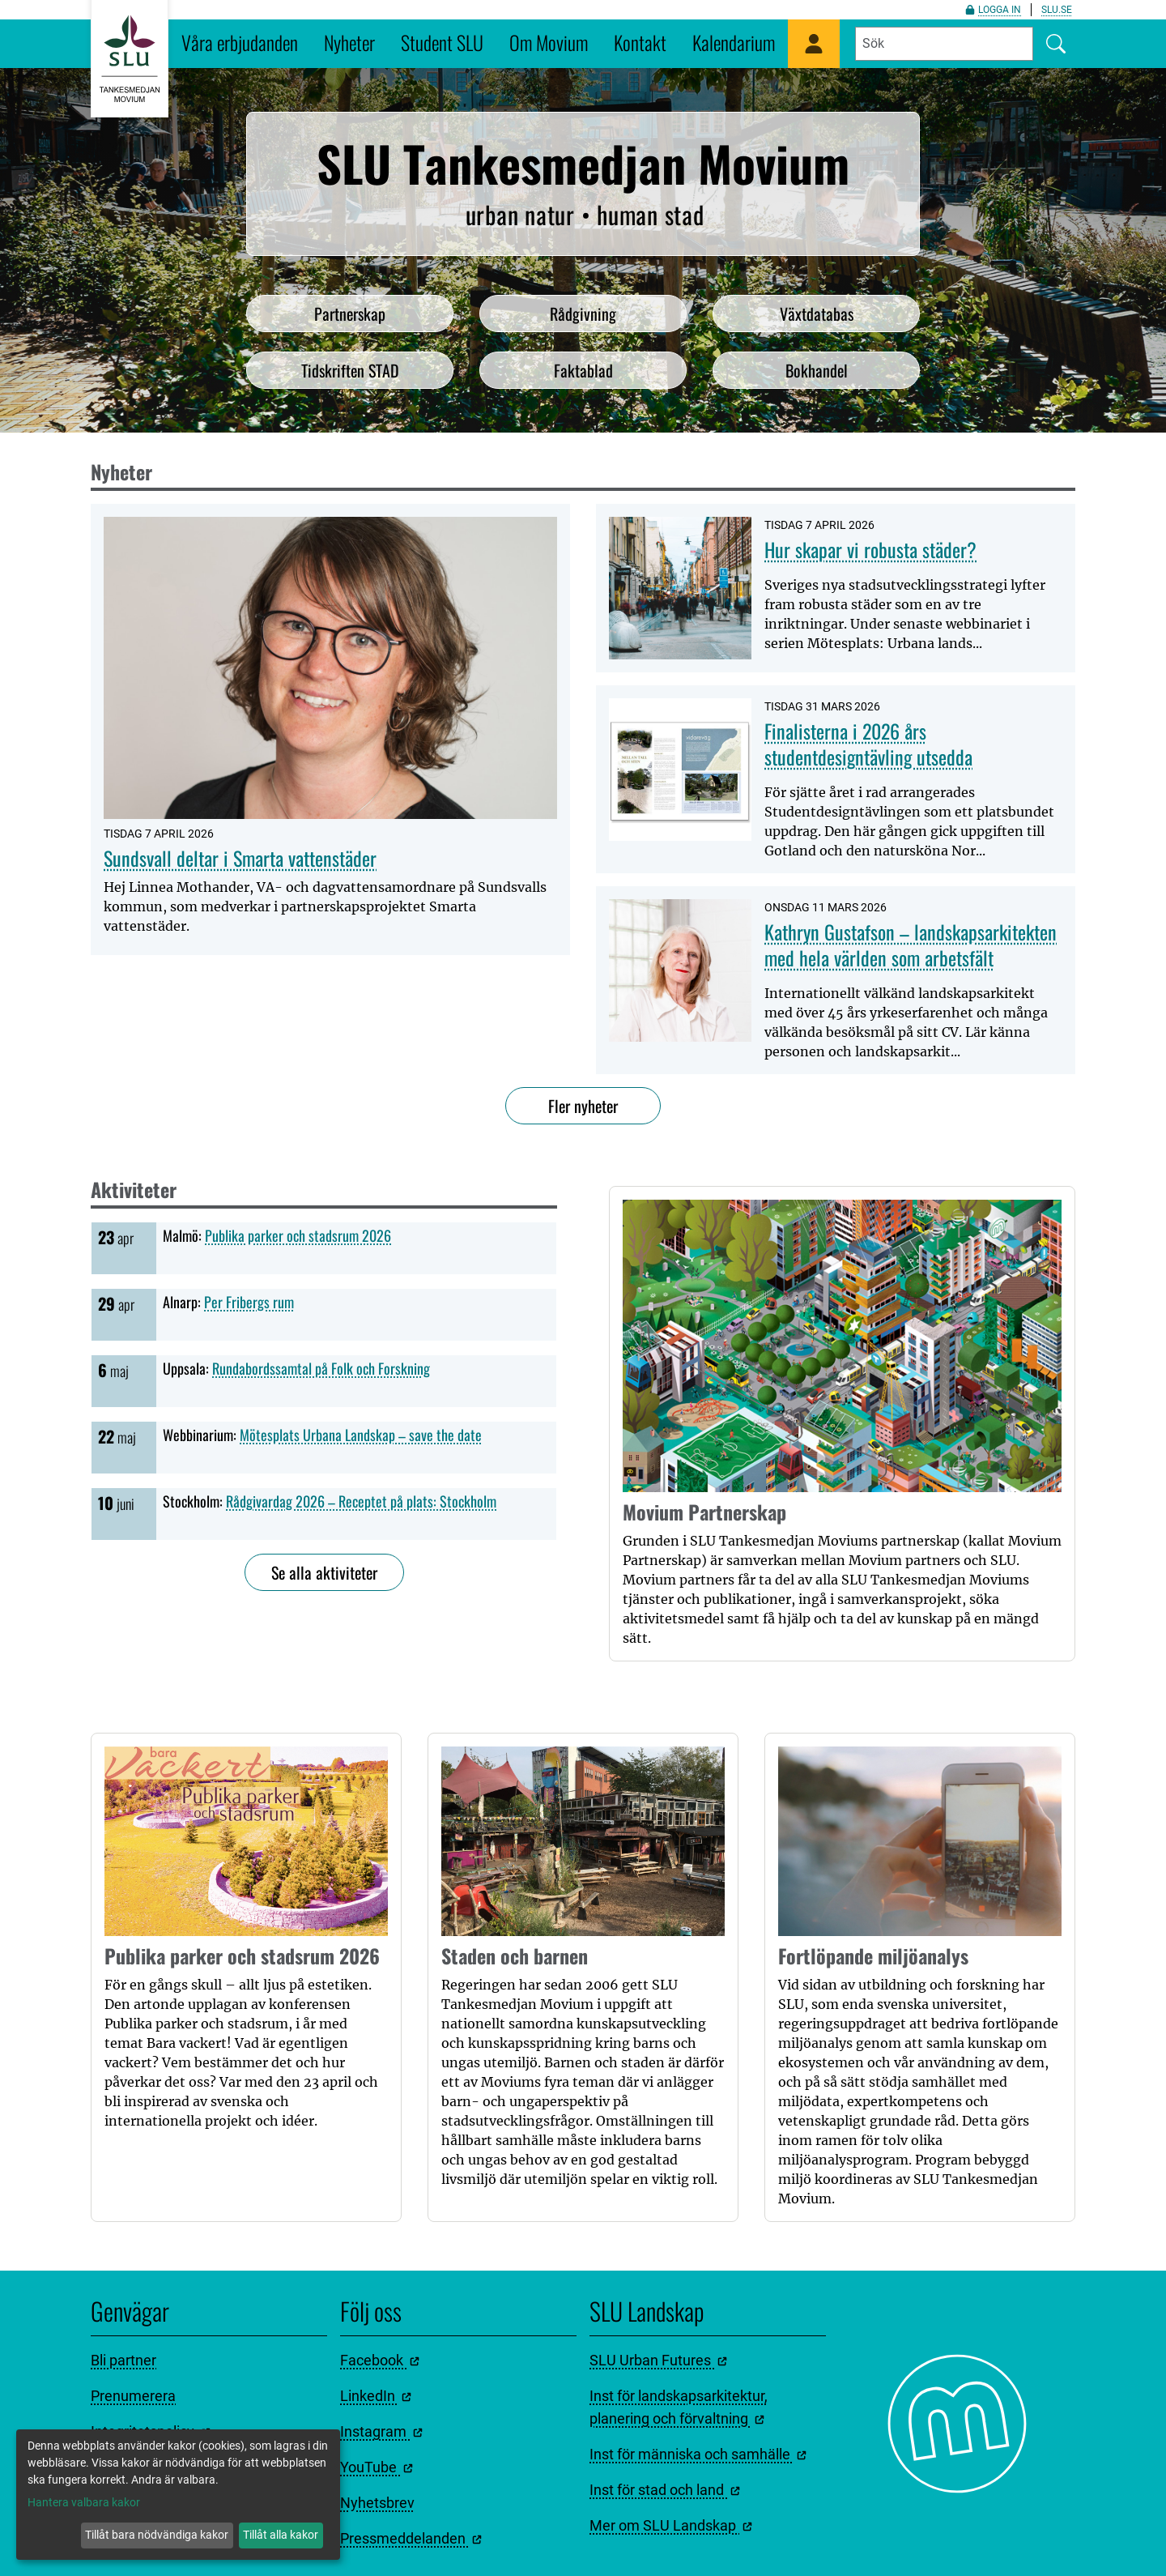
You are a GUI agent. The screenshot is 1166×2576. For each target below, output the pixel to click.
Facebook (379, 2360)
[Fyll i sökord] (944, 44)
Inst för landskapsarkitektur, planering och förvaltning (678, 2407)
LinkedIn (375, 2395)
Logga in (993, 9)
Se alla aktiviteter (324, 1572)
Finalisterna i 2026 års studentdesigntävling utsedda (868, 744)
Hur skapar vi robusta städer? (870, 549)
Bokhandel (816, 370)
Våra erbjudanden (239, 42)
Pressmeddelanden (411, 2538)
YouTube (376, 2467)
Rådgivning (583, 313)
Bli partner (123, 2360)
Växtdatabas (816, 313)
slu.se (1056, 9)
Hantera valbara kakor (84, 2502)
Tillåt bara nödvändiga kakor (156, 2534)
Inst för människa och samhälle (697, 2454)
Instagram (381, 2431)
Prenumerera (133, 2395)
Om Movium (548, 42)
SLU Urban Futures (658, 2360)
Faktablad (583, 370)
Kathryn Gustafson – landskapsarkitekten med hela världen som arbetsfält (910, 944)
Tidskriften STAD (350, 370)
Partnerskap (349, 313)
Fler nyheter (583, 1106)
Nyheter (349, 42)
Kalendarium (733, 42)
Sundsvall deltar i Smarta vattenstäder (240, 858)
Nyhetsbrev (377, 2502)
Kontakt (640, 42)
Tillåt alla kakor (280, 2534)
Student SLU (442, 42)
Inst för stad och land (664, 2489)
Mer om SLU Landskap (670, 2525)
